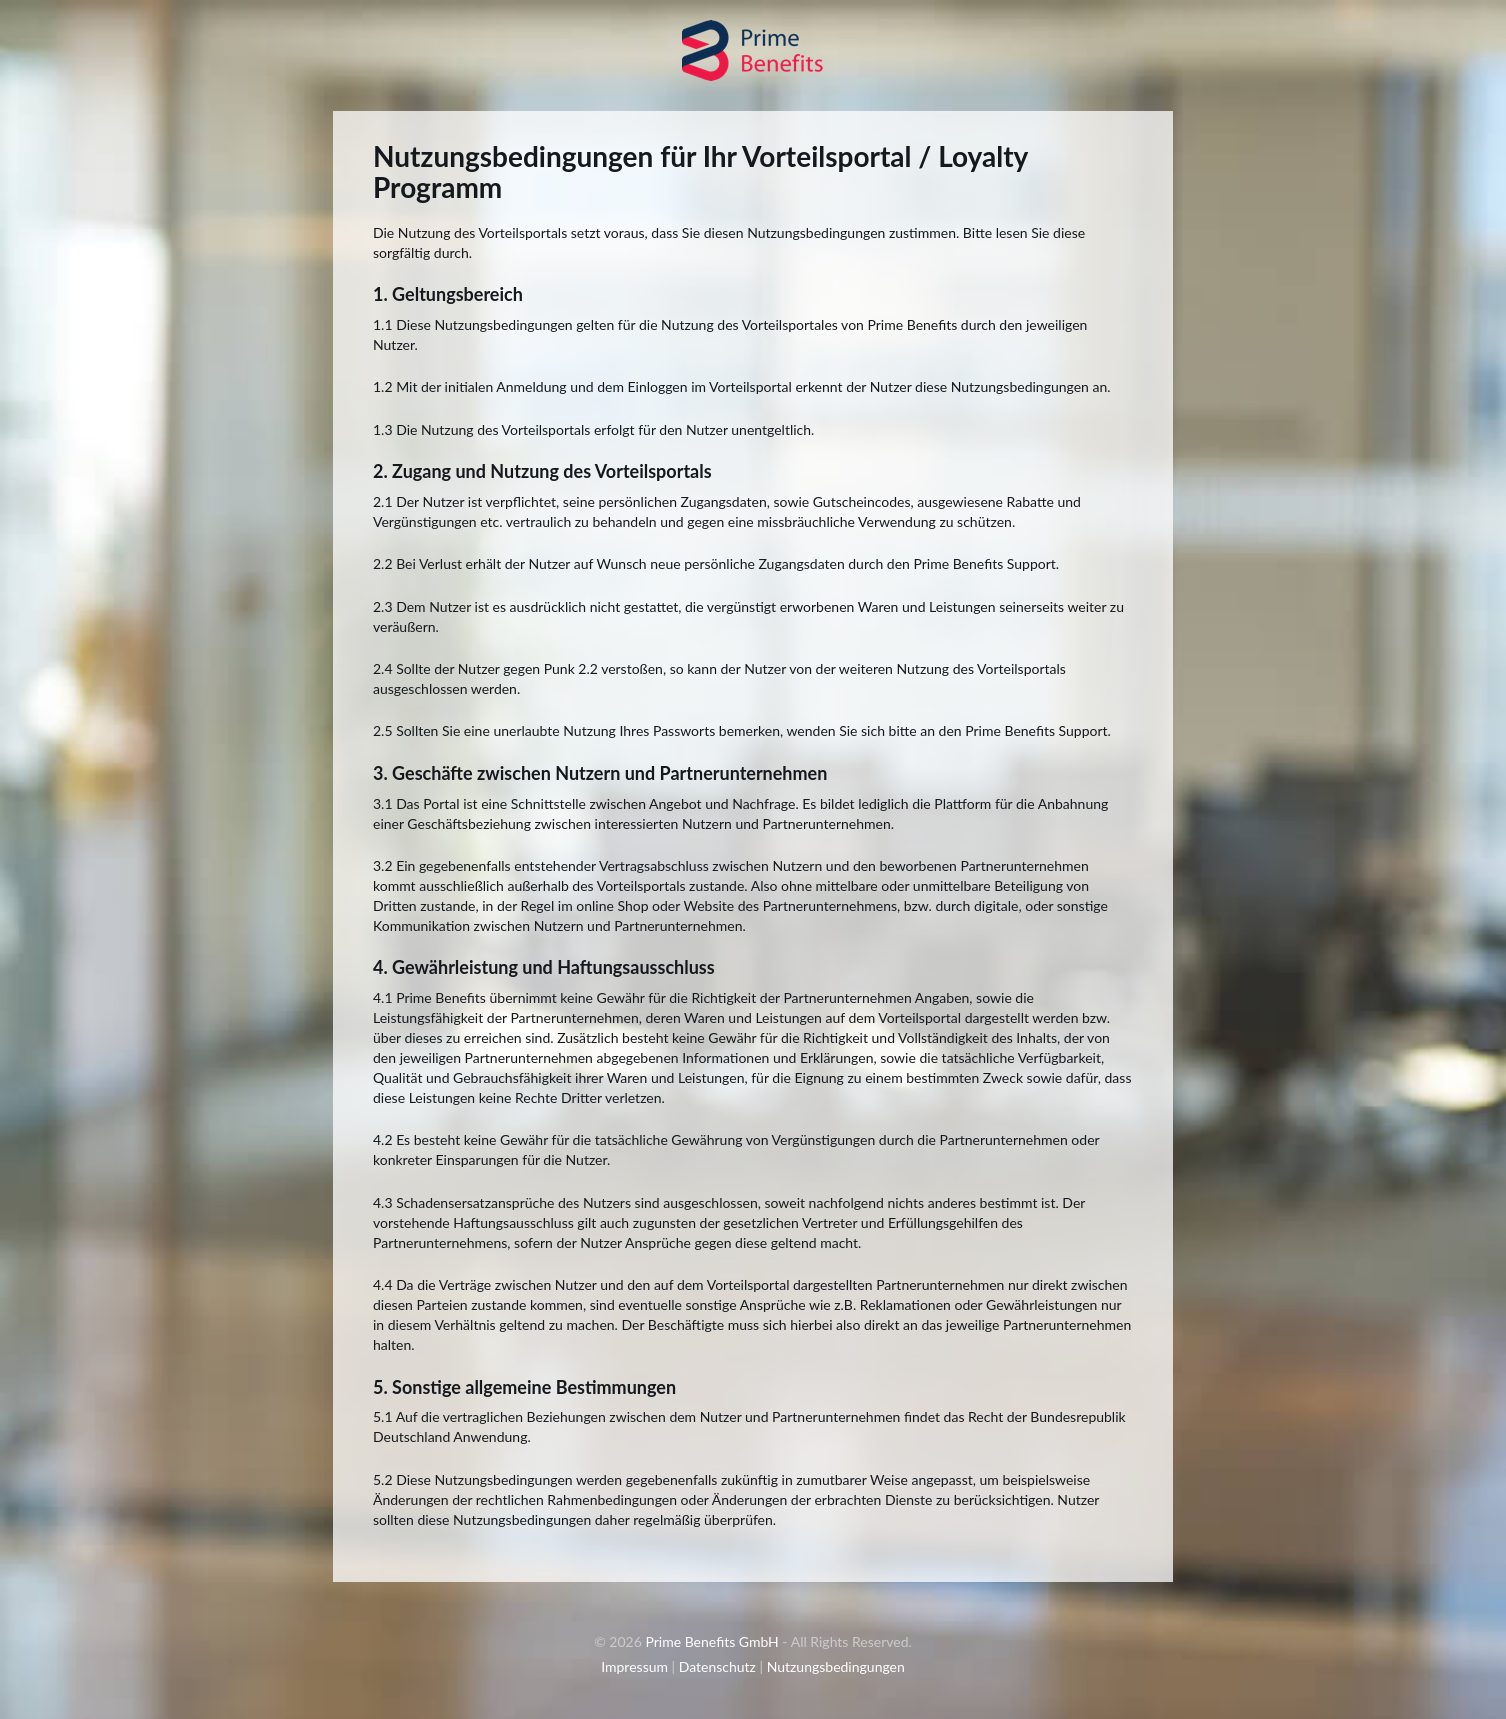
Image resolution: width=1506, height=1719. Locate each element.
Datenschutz (717, 1666)
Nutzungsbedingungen (836, 1666)
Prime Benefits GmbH (711, 1641)
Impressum (634, 1666)
